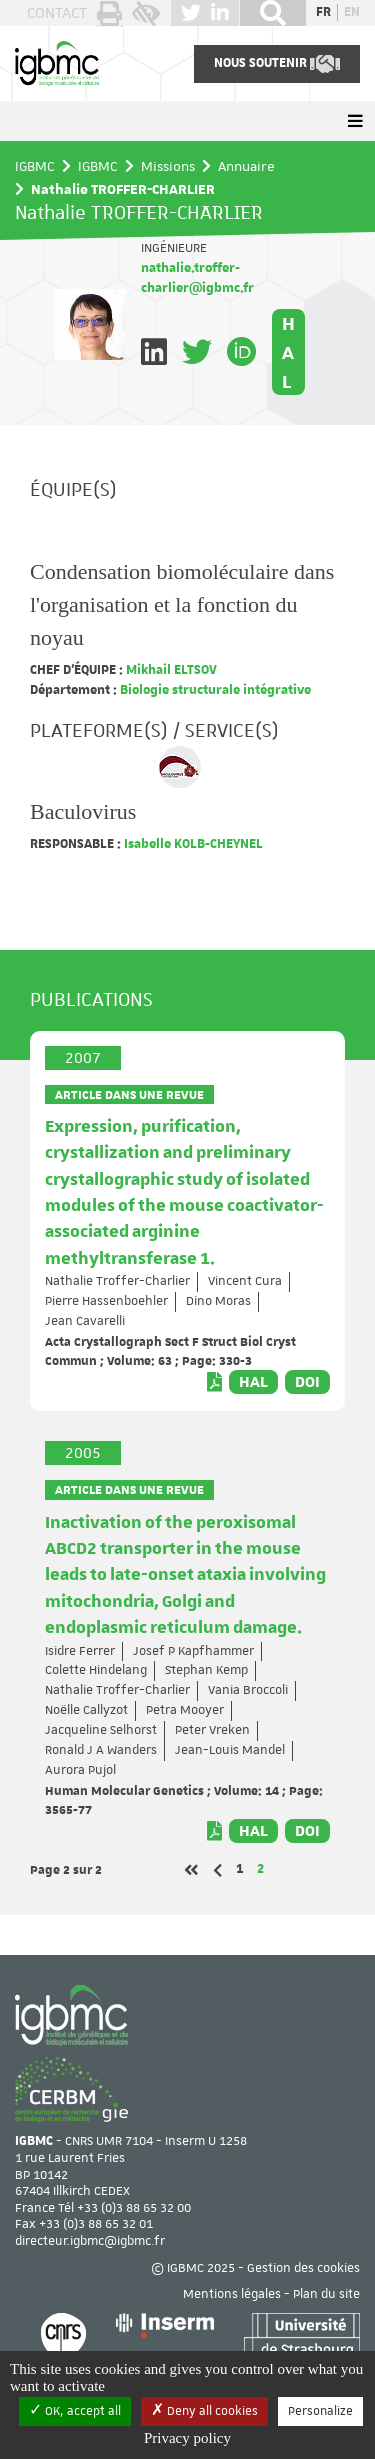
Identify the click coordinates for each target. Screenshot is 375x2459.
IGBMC (35, 166)
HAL (288, 352)
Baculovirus (83, 811)
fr (323, 12)
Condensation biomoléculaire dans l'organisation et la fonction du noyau (182, 604)
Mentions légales (232, 2294)
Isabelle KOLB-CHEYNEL (192, 844)
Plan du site (326, 2294)
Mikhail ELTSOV (170, 670)
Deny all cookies (204, 2411)
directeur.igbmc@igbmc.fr (90, 2241)
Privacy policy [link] (187, 2438)
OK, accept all (75, 2411)
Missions (168, 166)
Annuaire (246, 166)
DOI (307, 1382)
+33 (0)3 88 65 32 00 (134, 2208)
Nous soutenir (277, 64)
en (352, 12)
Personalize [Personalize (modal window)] (320, 2411)
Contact (57, 13)
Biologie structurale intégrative (214, 690)
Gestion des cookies (303, 2268)
